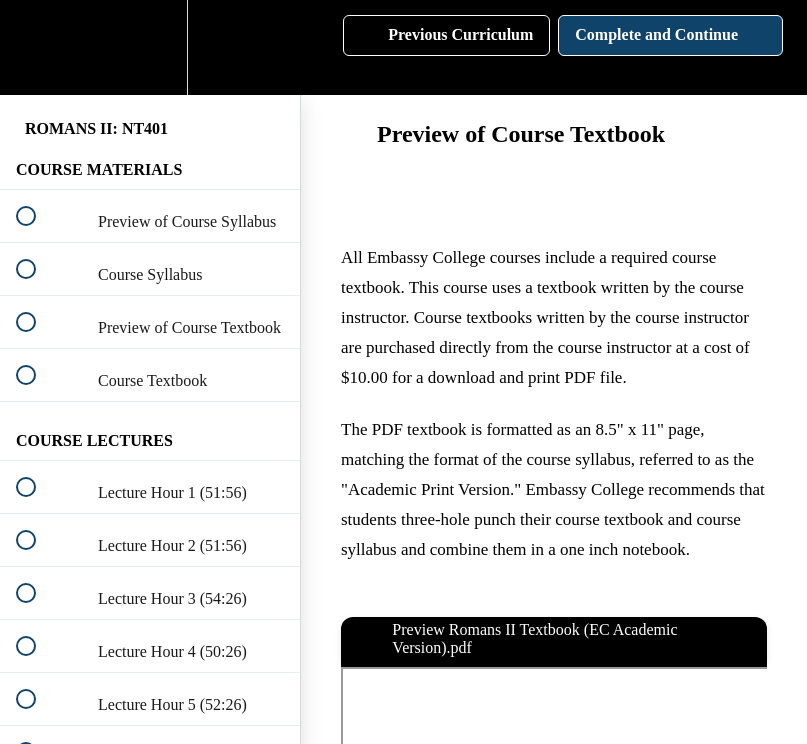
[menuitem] (150, 47)
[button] (37, 47)
